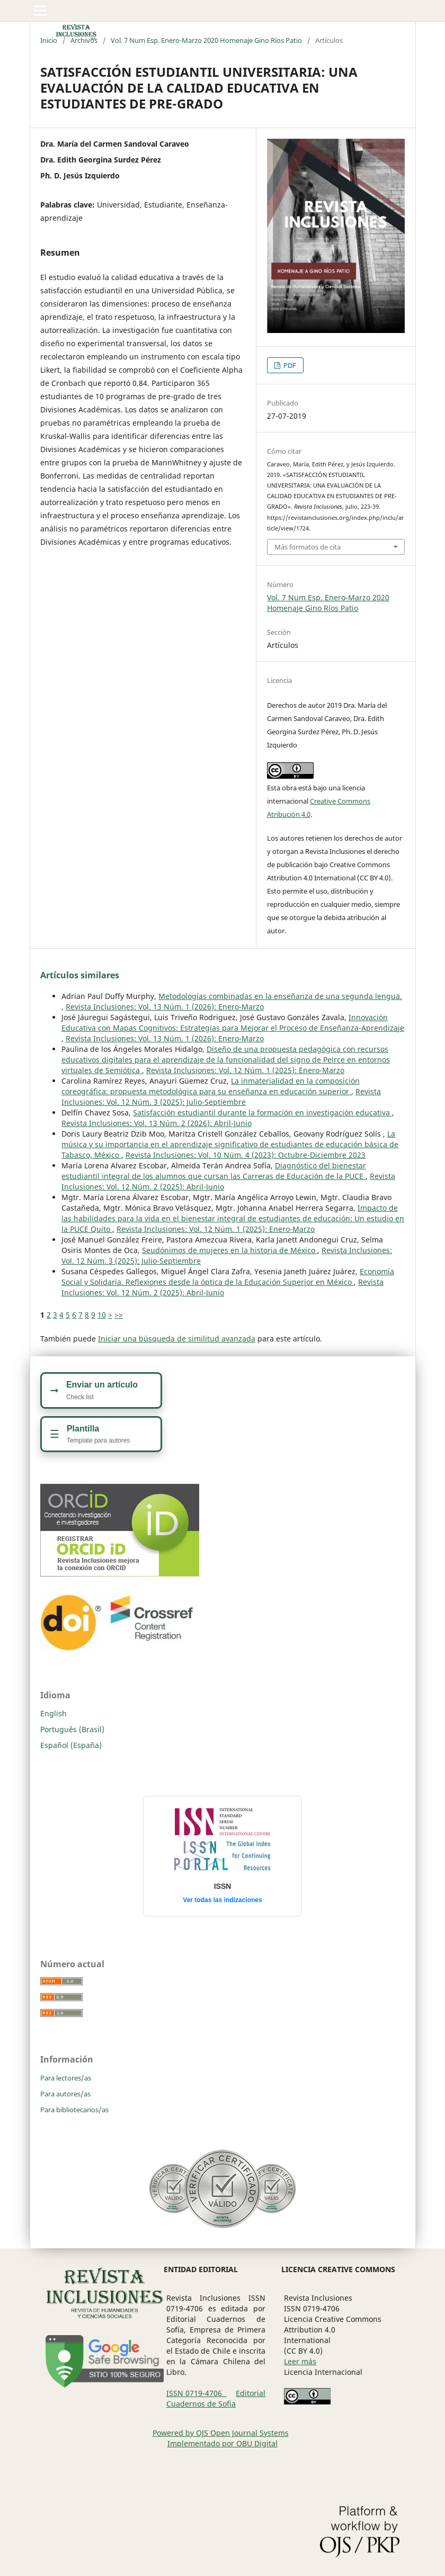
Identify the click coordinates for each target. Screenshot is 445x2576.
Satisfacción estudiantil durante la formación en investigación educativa (262, 1112)
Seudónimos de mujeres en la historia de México (229, 1250)
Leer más (300, 2361)
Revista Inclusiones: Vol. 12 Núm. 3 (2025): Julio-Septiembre (221, 1096)
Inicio (48, 40)
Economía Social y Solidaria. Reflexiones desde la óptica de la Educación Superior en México (227, 1276)
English (53, 1713)
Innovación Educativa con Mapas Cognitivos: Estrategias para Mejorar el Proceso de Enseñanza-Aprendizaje (232, 1022)
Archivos (83, 40)
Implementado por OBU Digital (222, 2443)
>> (118, 1315)
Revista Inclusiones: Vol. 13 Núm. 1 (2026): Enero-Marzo (165, 1007)
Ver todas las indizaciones (222, 1900)
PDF (289, 365)
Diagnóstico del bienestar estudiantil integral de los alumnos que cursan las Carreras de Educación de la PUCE (213, 1170)
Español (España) (71, 1745)
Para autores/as (65, 2093)
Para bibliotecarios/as (74, 2109)
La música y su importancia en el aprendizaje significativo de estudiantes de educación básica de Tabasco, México (229, 1144)
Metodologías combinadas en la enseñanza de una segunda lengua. (280, 996)
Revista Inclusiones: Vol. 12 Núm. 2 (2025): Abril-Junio (222, 1287)
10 (101, 1315)
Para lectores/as (65, 2078)
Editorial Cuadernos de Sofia (216, 2398)
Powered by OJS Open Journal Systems (221, 2433)
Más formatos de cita (307, 547)
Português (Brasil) (72, 1729)
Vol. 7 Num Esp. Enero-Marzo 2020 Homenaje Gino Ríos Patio (206, 40)
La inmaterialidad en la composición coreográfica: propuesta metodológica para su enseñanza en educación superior (210, 1086)
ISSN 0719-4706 (196, 2393)
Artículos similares (79, 975)
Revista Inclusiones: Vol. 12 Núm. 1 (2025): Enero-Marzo (245, 1070)
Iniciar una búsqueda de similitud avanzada (176, 1339)
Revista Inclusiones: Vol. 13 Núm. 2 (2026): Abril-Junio (156, 1123)
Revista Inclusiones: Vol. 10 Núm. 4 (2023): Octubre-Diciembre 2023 (246, 1155)
